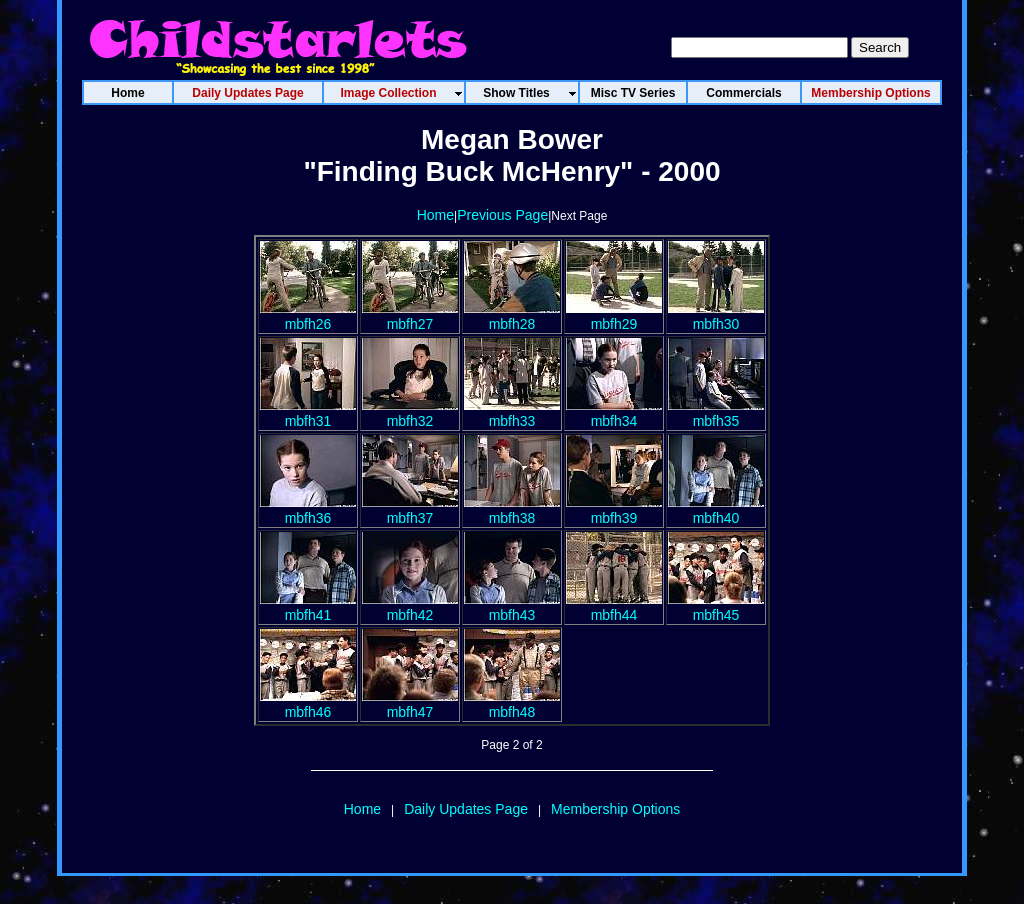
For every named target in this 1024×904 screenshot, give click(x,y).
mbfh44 (614, 607)
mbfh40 (716, 510)
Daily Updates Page (466, 809)
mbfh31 (308, 413)
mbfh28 (512, 316)
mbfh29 (614, 316)
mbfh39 (614, 510)
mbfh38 (512, 510)
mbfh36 (308, 510)
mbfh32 (410, 413)
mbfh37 (410, 510)
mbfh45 (716, 607)
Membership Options (615, 809)
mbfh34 (614, 413)
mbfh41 (308, 607)
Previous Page (502, 215)
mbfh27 (410, 316)
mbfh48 (512, 704)
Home (435, 215)
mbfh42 (410, 607)
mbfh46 (308, 704)
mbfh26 (308, 316)
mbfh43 (512, 607)
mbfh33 (512, 413)
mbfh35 (716, 413)
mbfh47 (410, 704)
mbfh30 (716, 316)
